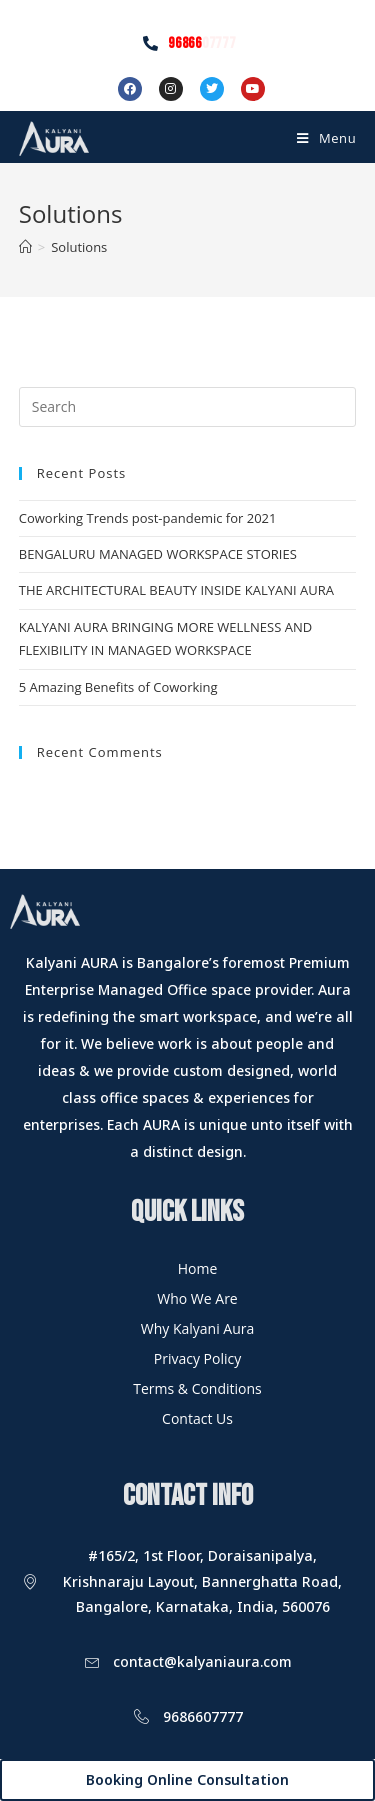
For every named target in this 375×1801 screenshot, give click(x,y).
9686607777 (203, 1716)
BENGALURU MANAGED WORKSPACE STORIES (158, 554)
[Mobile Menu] (326, 138)
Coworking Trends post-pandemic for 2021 (148, 518)
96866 (201, 43)
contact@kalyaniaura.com (202, 1661)
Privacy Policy (197, 1358)
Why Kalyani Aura (198, 1328)
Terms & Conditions (197, 1388)
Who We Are (197, 1298)
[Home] (25, 247)
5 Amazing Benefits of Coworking (118, 687)
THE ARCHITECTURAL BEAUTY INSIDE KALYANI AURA (176, 590)
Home (198, 1268)
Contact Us (197, 1418)
